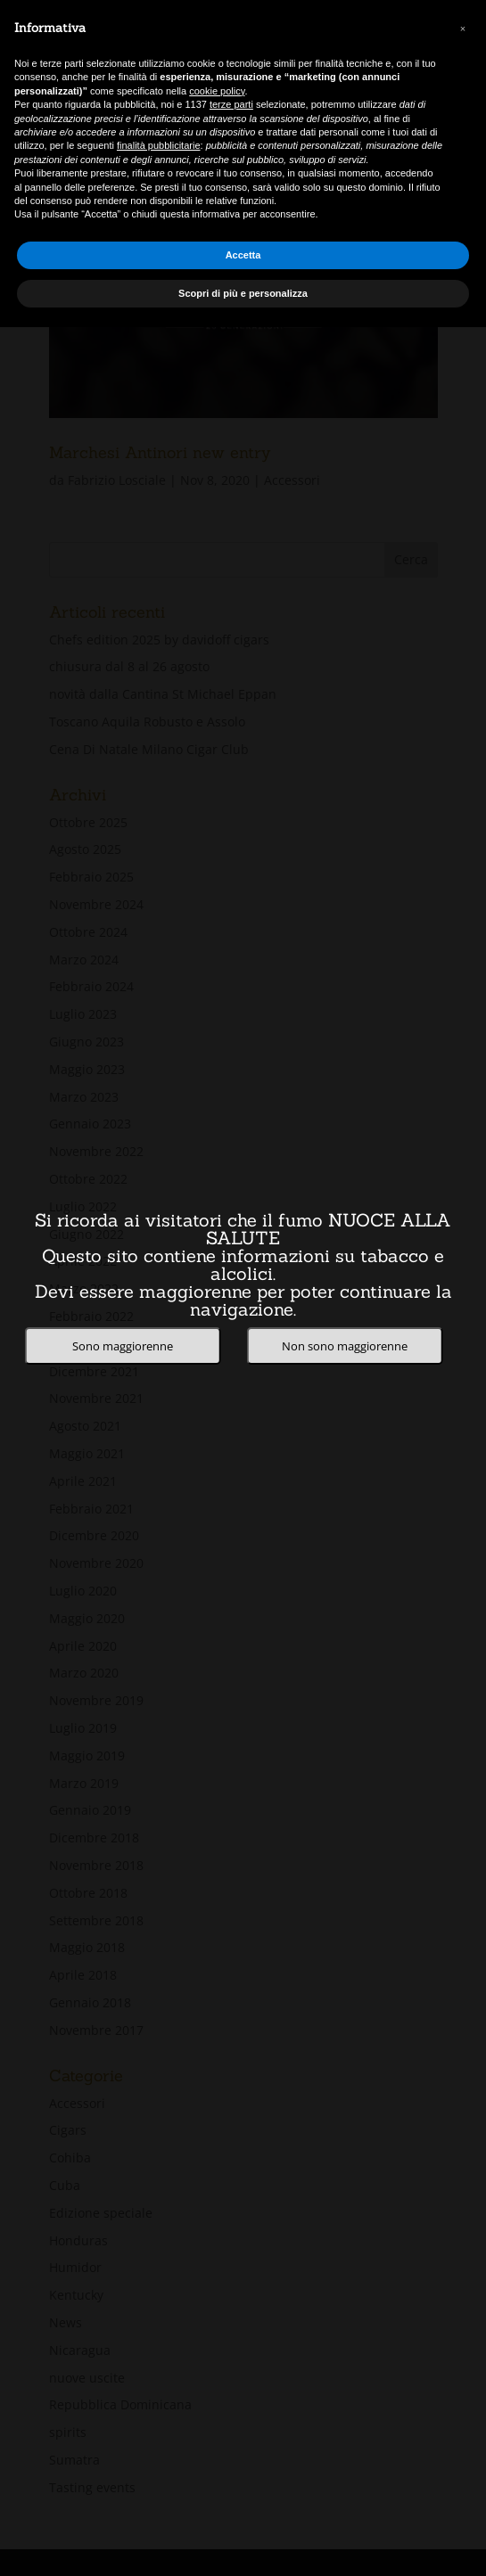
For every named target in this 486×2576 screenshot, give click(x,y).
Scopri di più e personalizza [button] (243, 293)
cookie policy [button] (216, 91)
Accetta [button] (243, 255)
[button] (463, 28)
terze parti (231, 104)
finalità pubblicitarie (159, 145)
